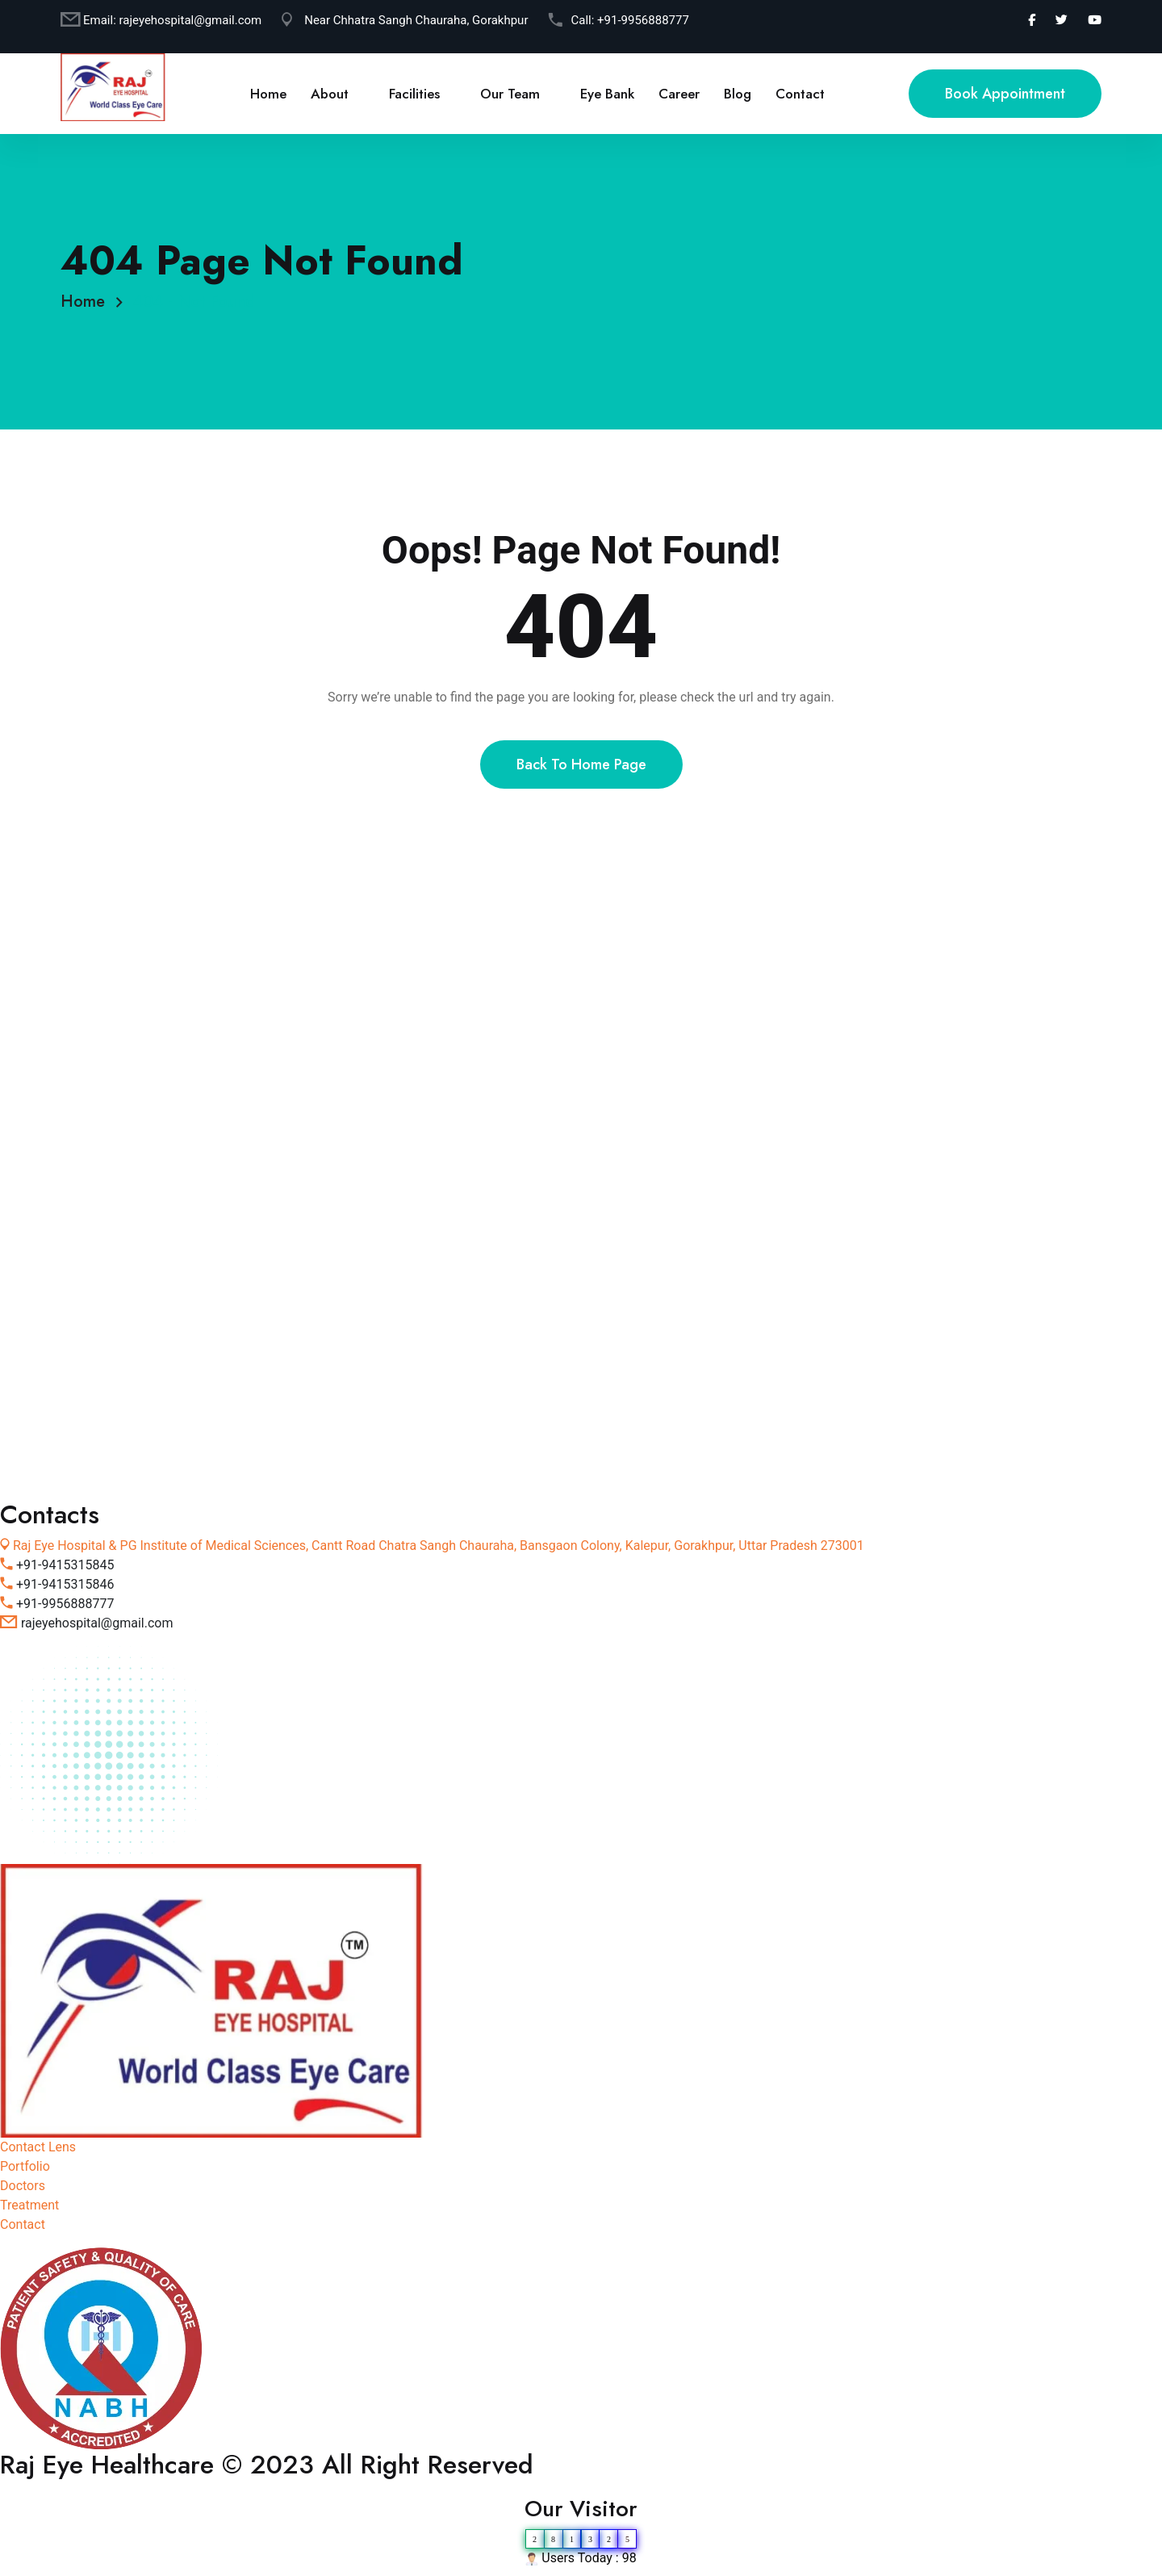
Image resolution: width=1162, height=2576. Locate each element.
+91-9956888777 (643, 20)
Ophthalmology (144, 1171)
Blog (737, 93)
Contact (800, 93)
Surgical (124, 1145)
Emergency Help (147, 1450)
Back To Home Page (581, 764)
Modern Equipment (155, 1424)
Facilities (414, 93)
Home (268, 93)
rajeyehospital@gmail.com (190, 20)
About (330, 93)
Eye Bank (607, 93)
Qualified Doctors (150, 1398)
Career (679, 93)
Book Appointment (1005, 93)
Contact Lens (139, 1347)
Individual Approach (158, 1476)
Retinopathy (135, 1372)
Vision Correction (150, 1248)
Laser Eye (128, 1222)
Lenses (121, 1196)
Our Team (510, 93)
